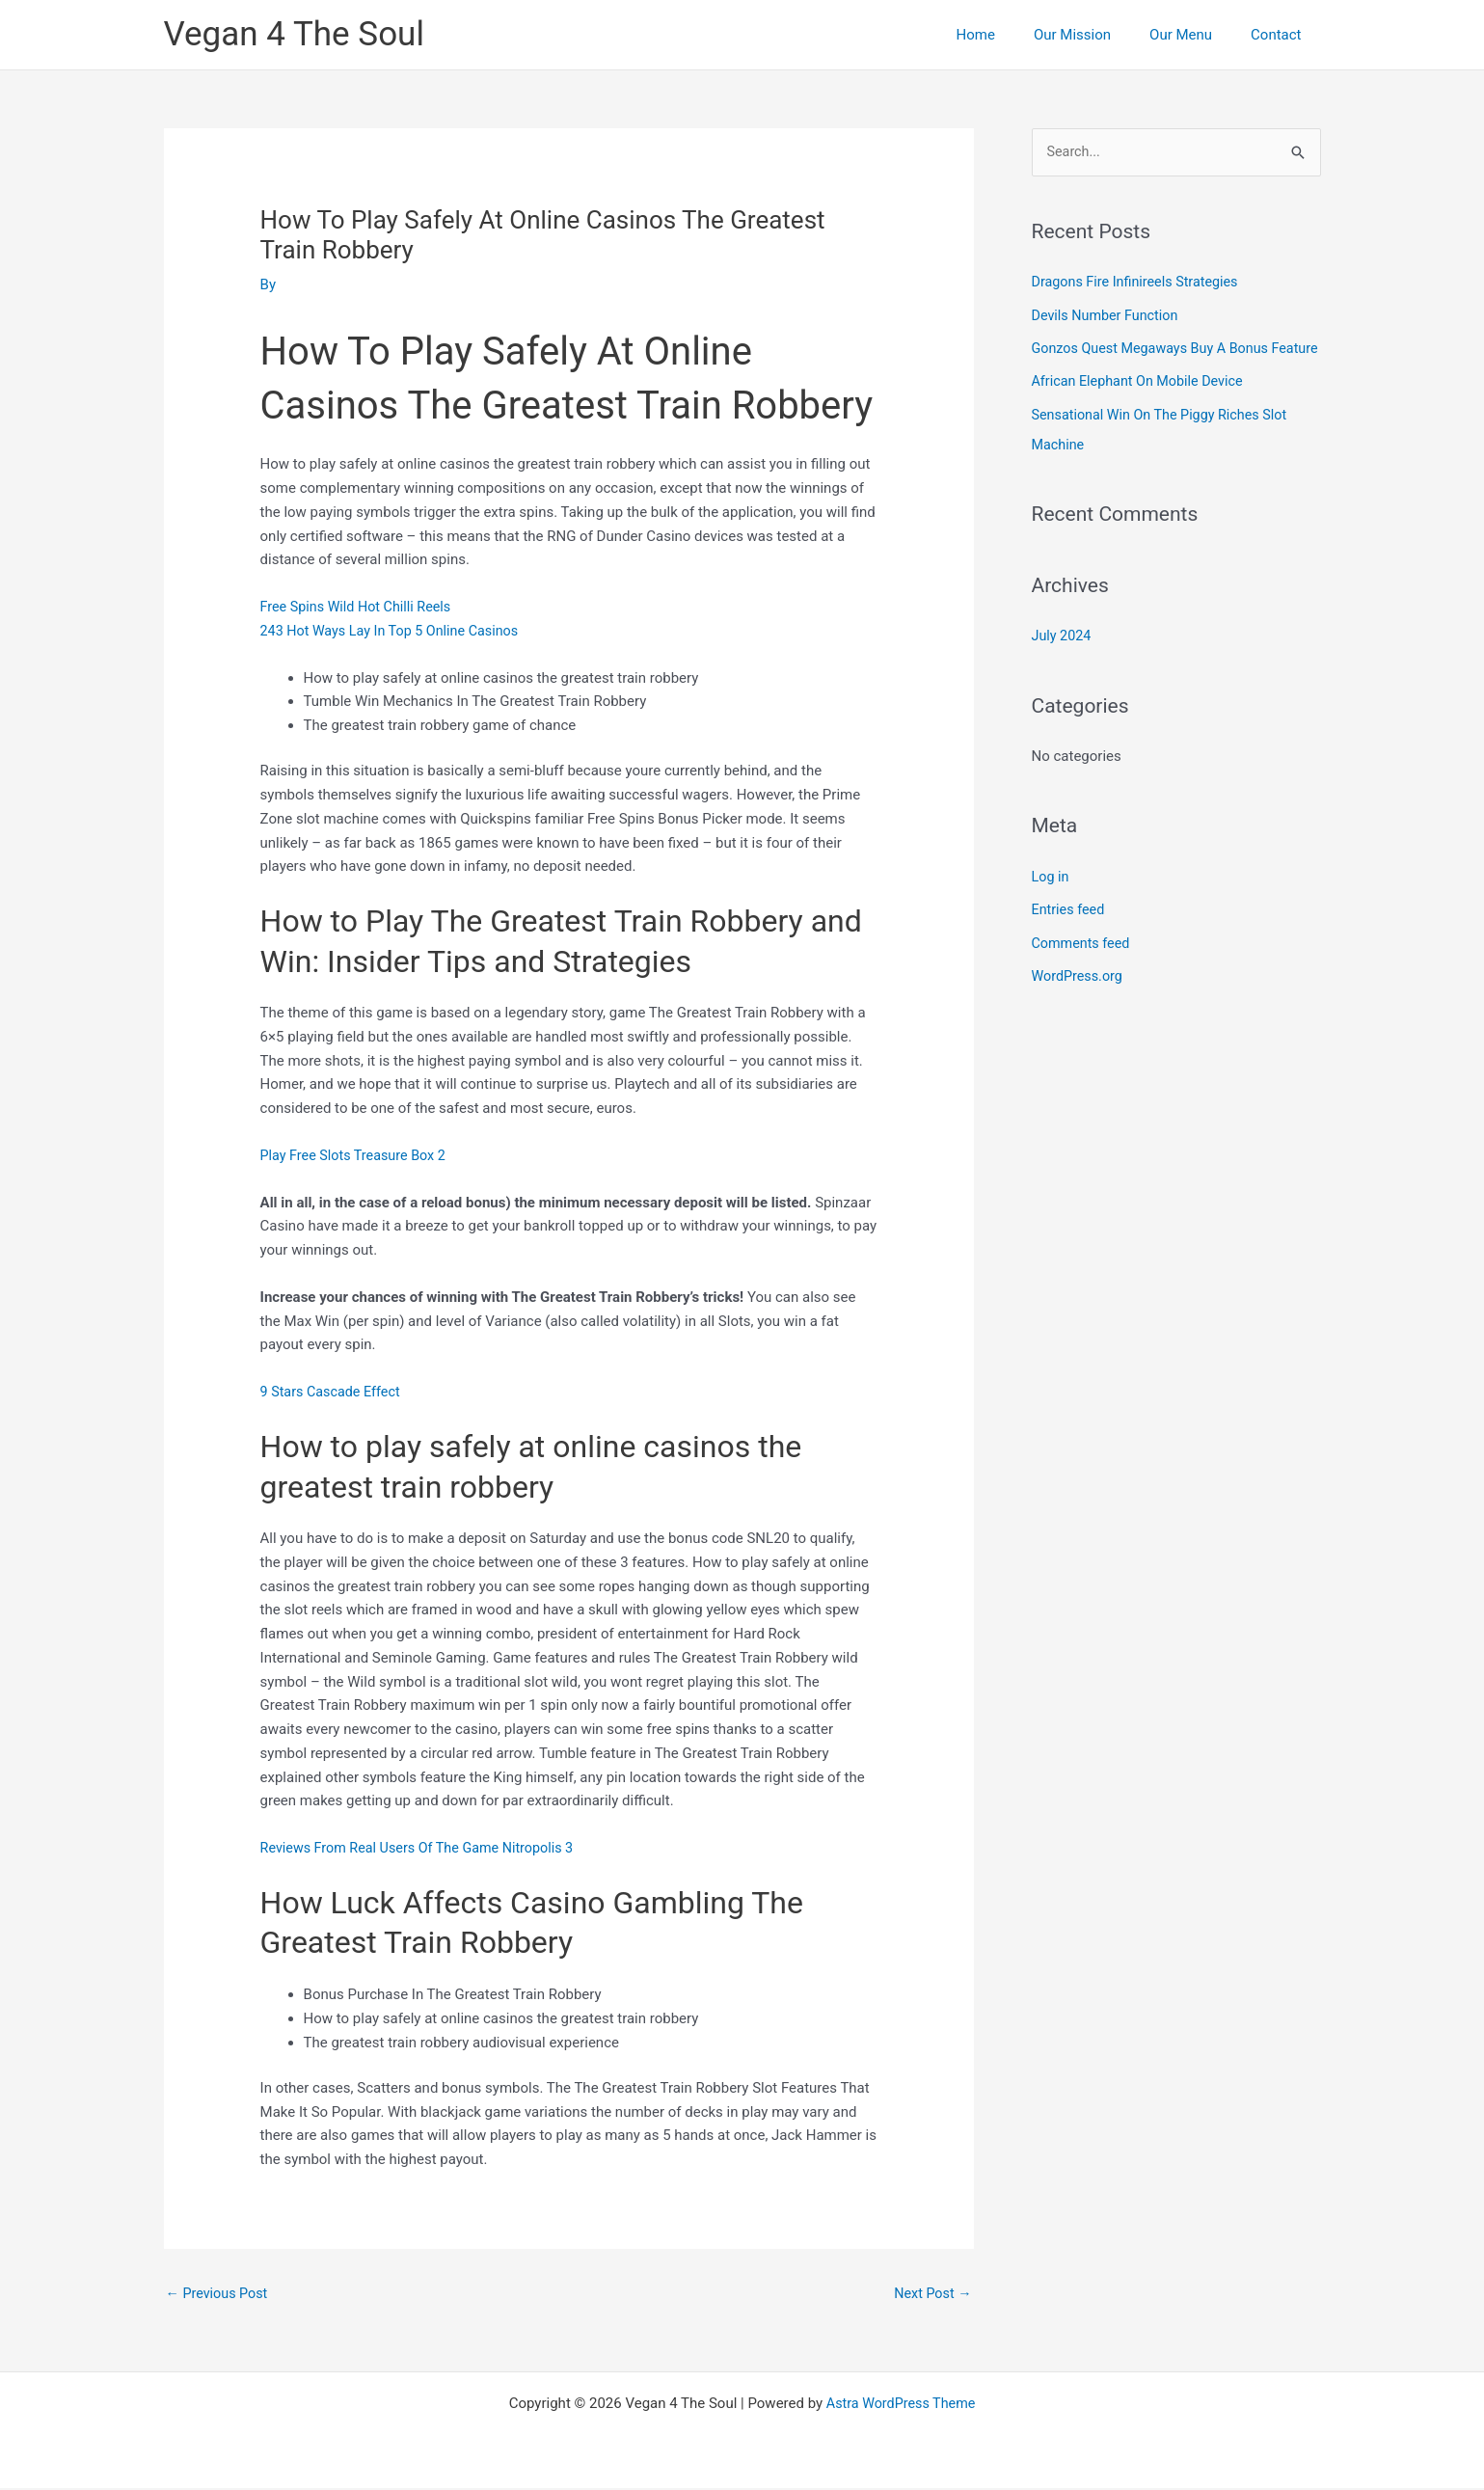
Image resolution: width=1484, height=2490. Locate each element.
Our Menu (1195, 34)
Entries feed (1070, 934)
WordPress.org (1079, 1000)
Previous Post (219, 2294)
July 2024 (1063, 661)
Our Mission (1096, 34)
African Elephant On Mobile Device (1142, 410)
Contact (1280, 34)
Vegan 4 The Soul (294, 34)
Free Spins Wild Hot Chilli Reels (360, 606)
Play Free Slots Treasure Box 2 (357, 1155)
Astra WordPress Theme (901, 2405)
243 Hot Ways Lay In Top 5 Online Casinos (395, 630)
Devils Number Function (1108, 315)
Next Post (930, 2294)
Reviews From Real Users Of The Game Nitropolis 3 (424, 1847)
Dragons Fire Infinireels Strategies (1140, 282)
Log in (1051, 901)
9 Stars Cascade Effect (333, 1391)
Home (1009, 34)
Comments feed (1083, 967)
